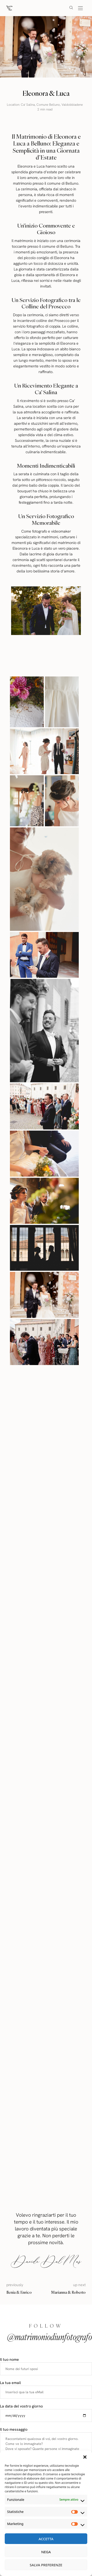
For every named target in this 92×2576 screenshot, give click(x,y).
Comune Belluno (48, 104)
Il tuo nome (46, 2366)
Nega (46, 2551)
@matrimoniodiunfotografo (49, 2337)
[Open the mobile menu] (80, 8)
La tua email (46, 2389)
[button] (85, 2456)
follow (46, 2326)
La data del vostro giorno (46, 2413)
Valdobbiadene (72, 104)
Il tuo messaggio (46, 2446)
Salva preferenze (46, 2564)
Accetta (46, 2538)
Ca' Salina (28, 104)
